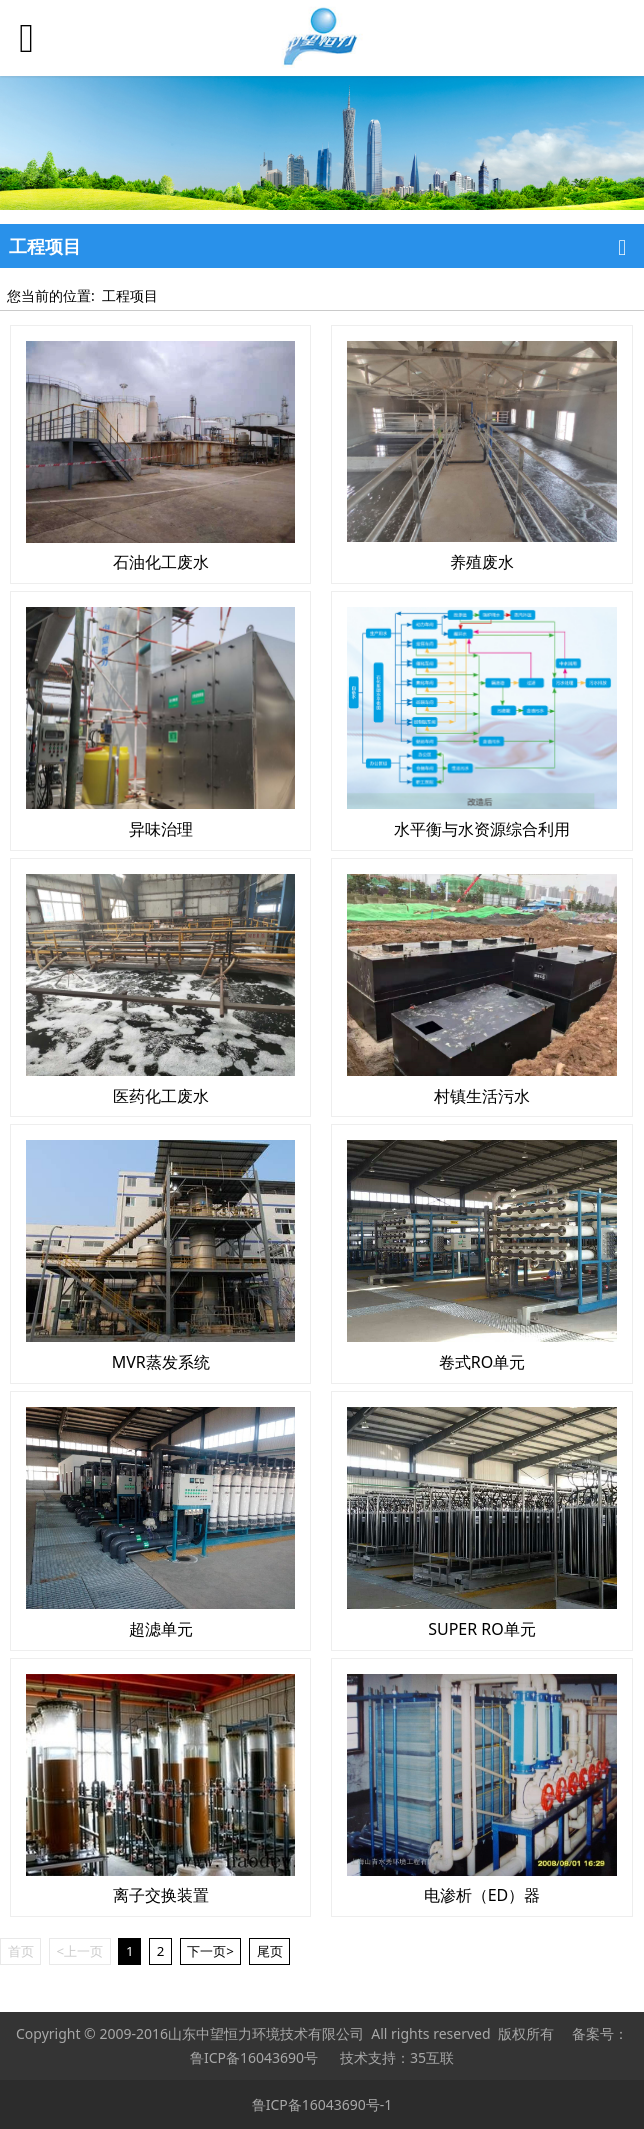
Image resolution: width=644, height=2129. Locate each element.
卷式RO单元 (482, 1362)
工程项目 (130, 295)
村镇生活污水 (482, 1096)
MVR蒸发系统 (161, 1362)
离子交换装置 (161, 1895)
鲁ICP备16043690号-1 (322, 2104)
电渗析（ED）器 (482, 1895)
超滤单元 (161, 1629)
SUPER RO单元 (482, 1629)
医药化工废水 (161, 1096)
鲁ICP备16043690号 (254, 2057)
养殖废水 (482, 562)
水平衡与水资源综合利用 (482, 829)
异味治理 (161, 829)
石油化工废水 (161, 562)
